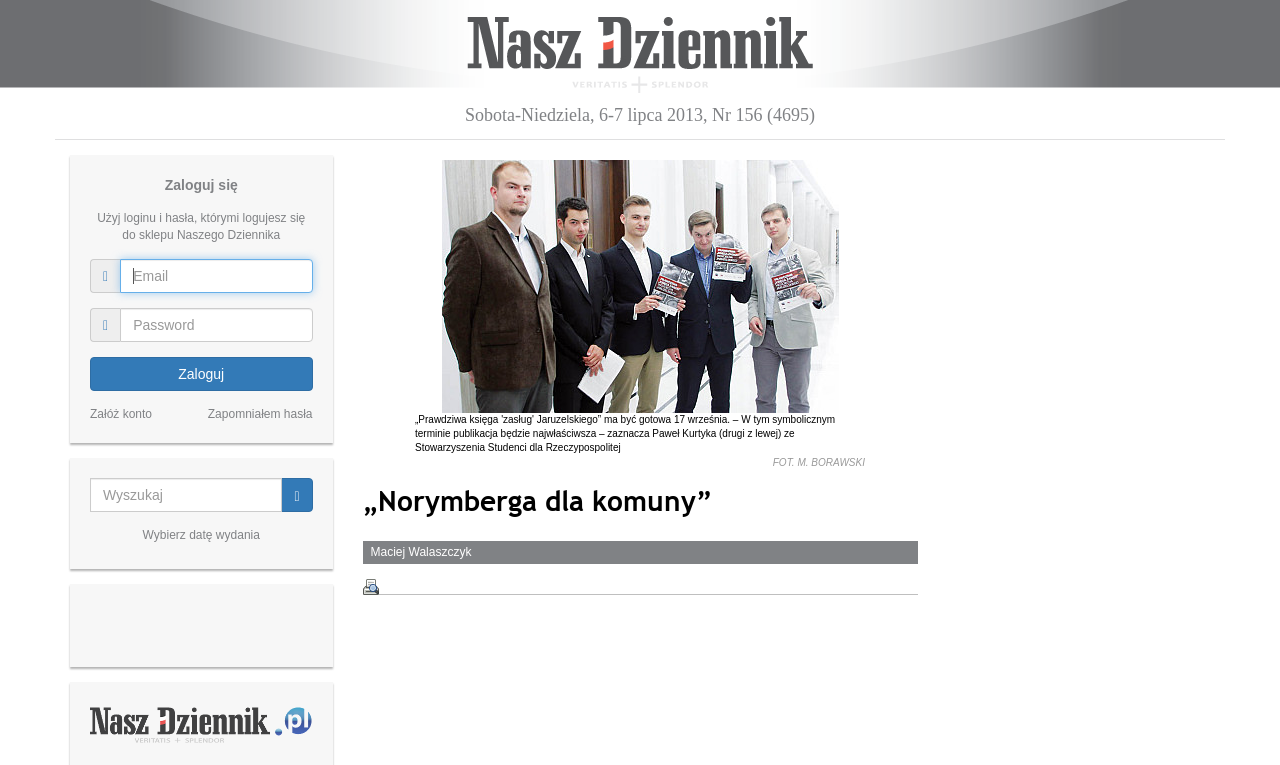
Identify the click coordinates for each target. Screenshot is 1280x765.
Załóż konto (121, 414)
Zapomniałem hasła (260, 414)
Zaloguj (201, 374)
